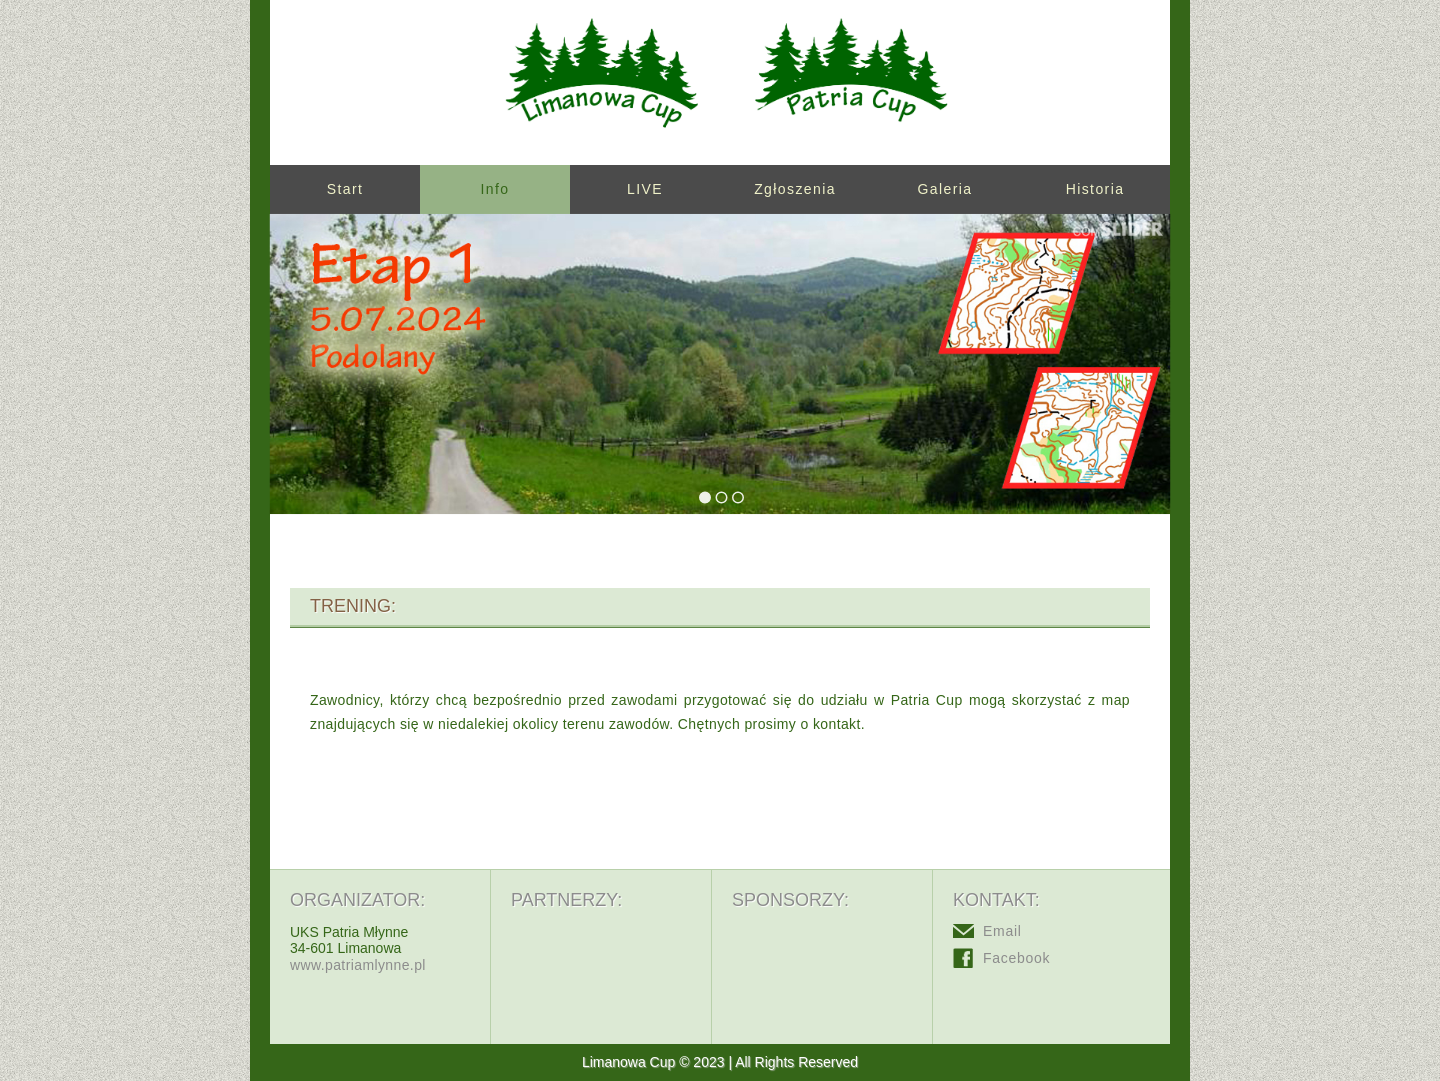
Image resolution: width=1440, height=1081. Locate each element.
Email (1002, 931)
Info (495, 189)
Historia (1095, 189)
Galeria (945, 189)
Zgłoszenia (795, 189)
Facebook (1016, 958)
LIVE (645, 189)
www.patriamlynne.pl (358, 965)
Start (345, 189)
